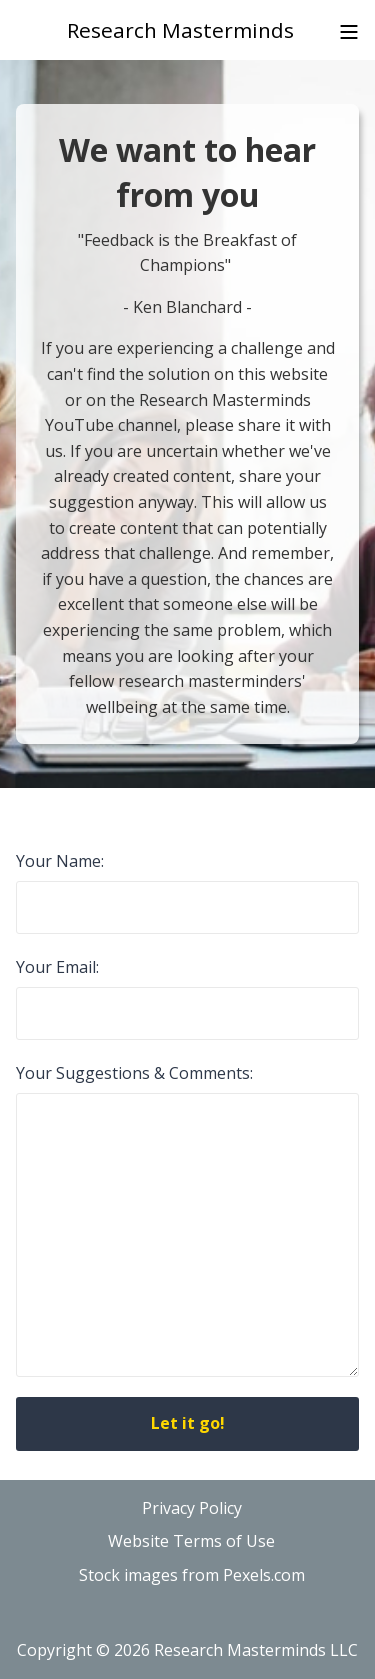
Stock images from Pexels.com (192, 1575)
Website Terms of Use (191, 1541)
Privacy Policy (192, 1508)
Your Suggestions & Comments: (134, 1073)
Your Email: (57, 967)
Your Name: (60, 861)
